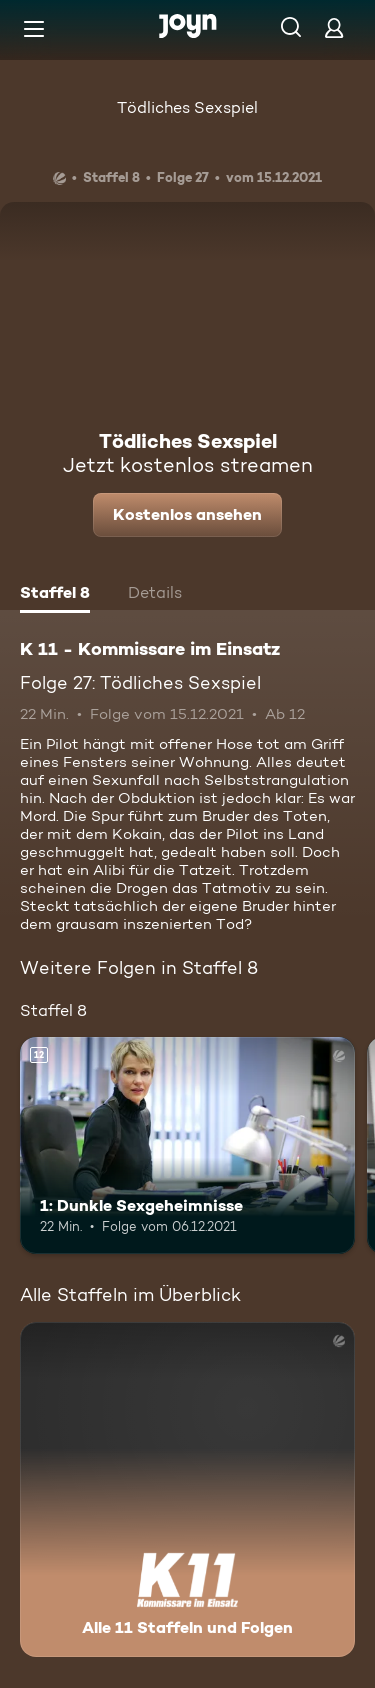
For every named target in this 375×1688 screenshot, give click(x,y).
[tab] (55, 595)
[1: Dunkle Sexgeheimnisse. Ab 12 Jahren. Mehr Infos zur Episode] (187, 1146)
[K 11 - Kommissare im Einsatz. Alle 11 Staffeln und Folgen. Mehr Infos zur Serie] (187, 1489)
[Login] (334, 27)
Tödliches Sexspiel (187, 107)
